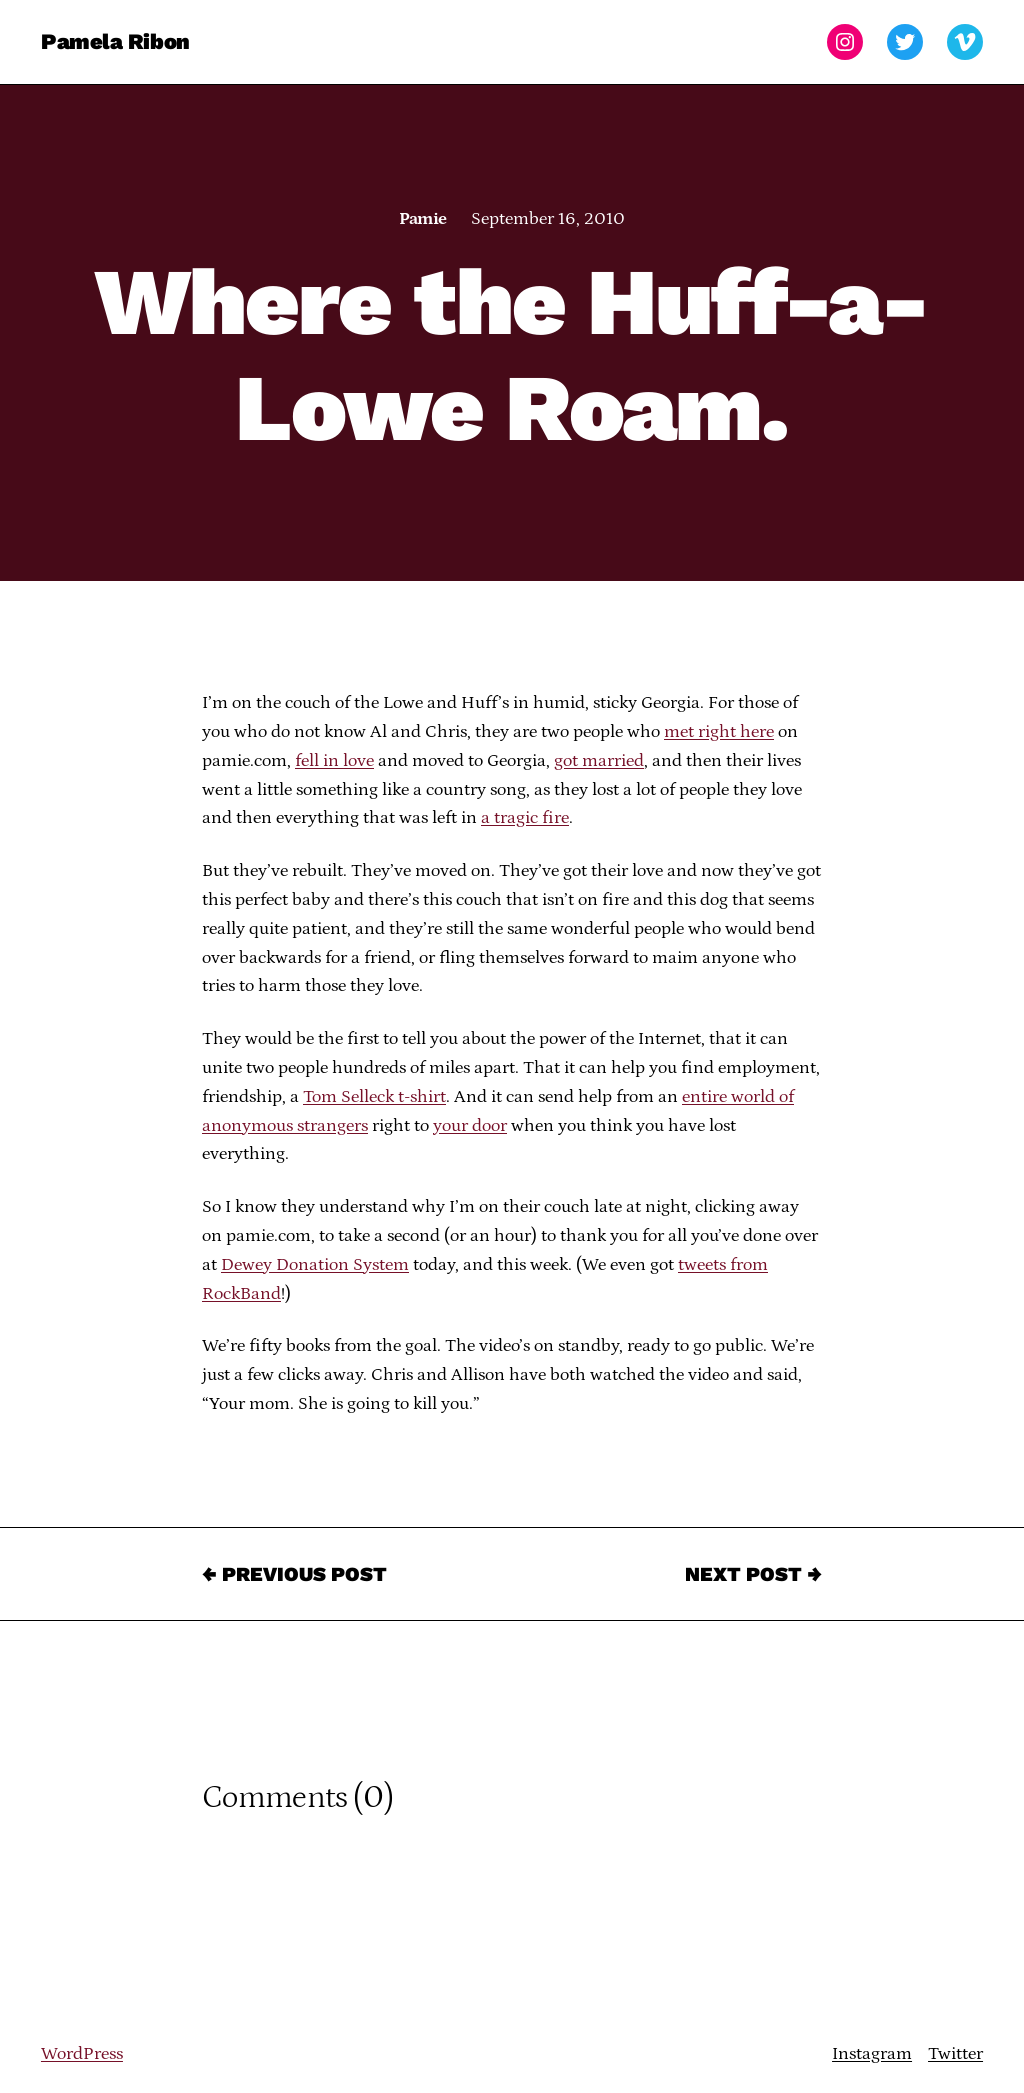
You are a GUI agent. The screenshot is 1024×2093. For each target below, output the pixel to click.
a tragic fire (525, 818)
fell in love (334, 761)
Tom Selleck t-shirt (374, 1097)
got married (599, 761)
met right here (719, 732)
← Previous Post (294, 1574)
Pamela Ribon (115, 41)
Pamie (422, 219)
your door (470, 1126)
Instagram (872, 2054)
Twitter (955, 2054)
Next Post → (753, 1574)
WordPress (82, 2054)
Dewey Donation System (315, 1265)
